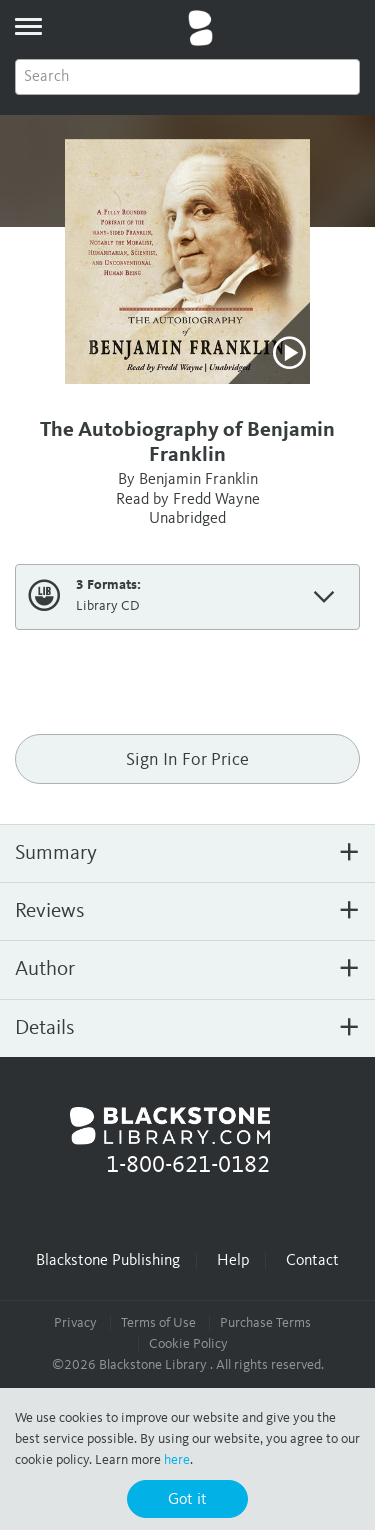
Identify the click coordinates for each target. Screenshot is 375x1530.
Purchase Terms (265, 1323)
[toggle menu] (28, 26)
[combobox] (187, 77)
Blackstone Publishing (108, 1261)
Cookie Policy (188, 1344)
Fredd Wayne (216, 500)
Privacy (75, 1323)
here (177, 1460)
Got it (187, 1500)
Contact (312, 1261)
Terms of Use (158, 1323)
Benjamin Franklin (198, 480)
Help (233, 1261)
